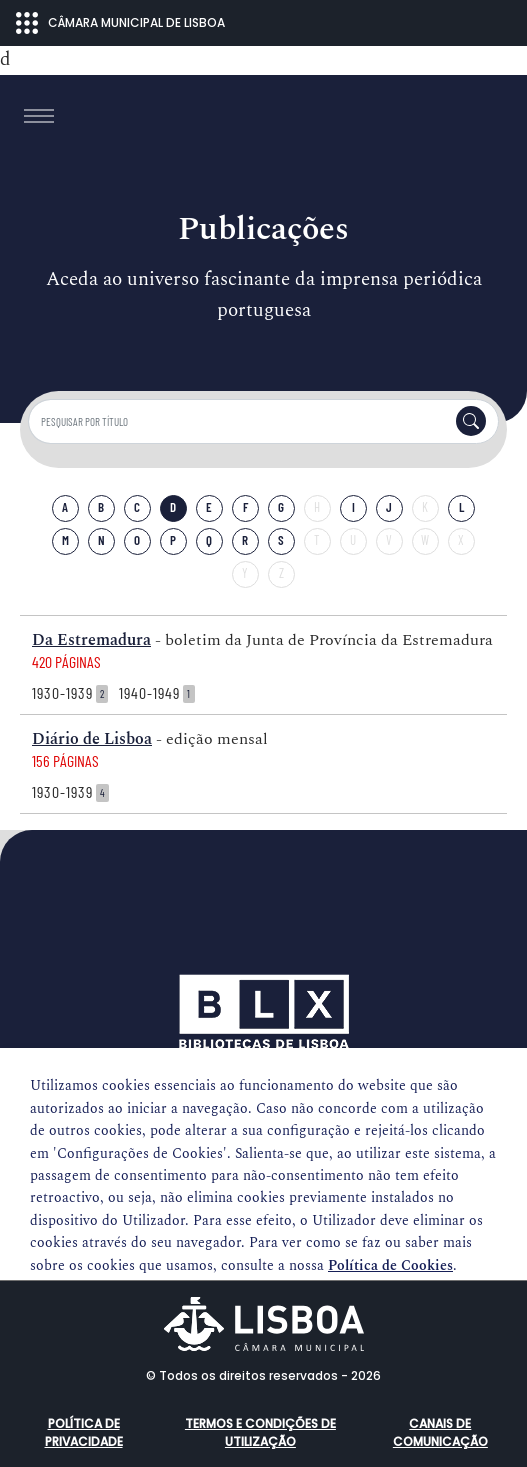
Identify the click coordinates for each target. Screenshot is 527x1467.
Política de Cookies (390, 1265)
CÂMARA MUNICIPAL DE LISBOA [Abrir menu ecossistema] (120, 23)
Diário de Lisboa (92, 739)
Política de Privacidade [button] (84, 1432)
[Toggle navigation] (39, 116)
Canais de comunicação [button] (440, 1432)
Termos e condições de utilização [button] (260, 1432)
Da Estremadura (91, 640)
